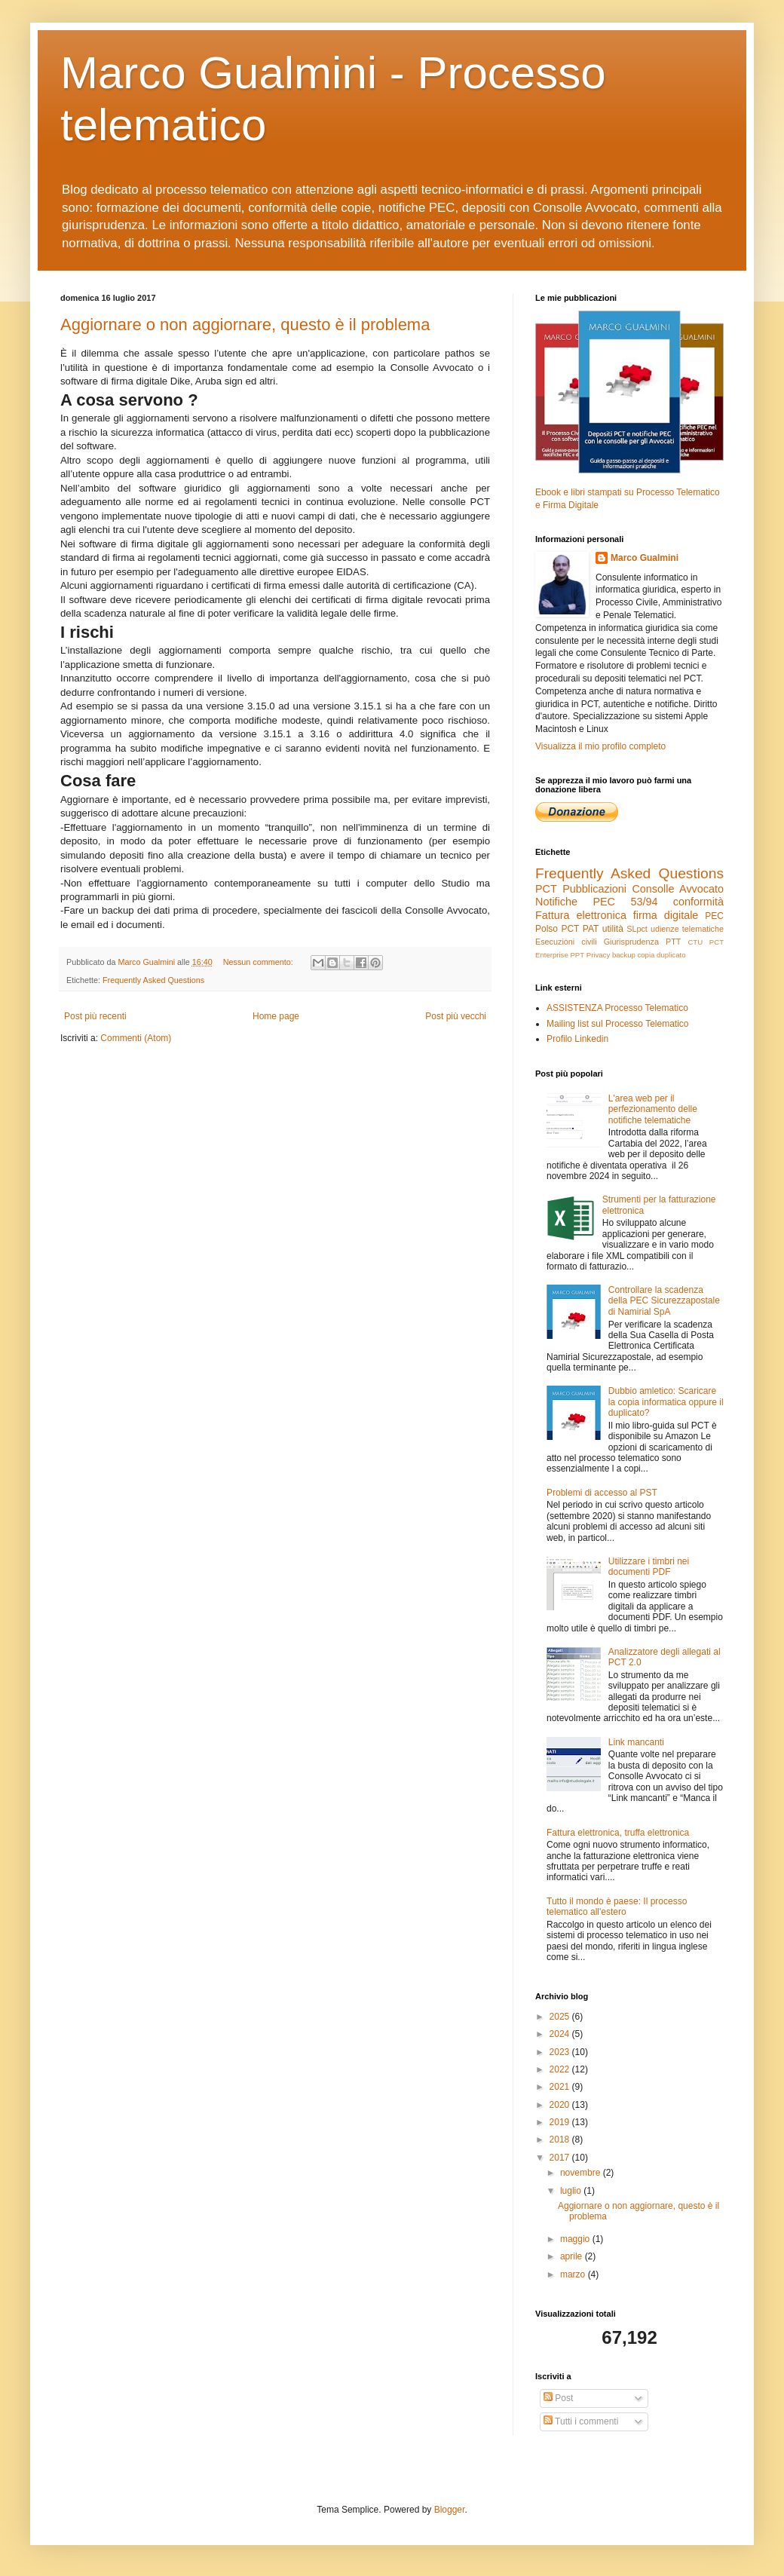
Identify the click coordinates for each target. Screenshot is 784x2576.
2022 (561, 2069)
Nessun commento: (259, 961)
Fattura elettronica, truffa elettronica (618, 1832)
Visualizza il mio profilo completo (600, 746)
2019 (561, 2122)
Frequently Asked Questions (153, 980)
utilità (612, 929)
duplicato (671, 955)
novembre (581, 2172)
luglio (571, 2190)
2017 (561, 2157)
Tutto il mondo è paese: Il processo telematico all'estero (617, 1906)
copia (645, 955)
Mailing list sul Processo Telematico (618, 1023)
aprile (572, 2256)
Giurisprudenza (631, 941)
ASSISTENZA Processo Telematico (617, 1008)
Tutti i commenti (581, 2421)
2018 (561, 2139)
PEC (714, 916)
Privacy (598, 955)
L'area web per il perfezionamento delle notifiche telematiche (652, 1109)
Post (558, 2398)
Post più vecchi (455, 1016)
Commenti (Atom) (135, 1038)
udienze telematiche (687, 928)
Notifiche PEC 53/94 (596, 902)
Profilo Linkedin (577, 1039)
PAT (591, 929)
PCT (546, 889)
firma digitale (666, 915)
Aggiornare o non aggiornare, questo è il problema (245, 324)
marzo (574, 2274)
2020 (561, 2105)
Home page (276, 1016)
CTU (695, 942)
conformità (698, 902)
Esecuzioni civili (566, 941)
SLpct (637, 928)
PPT (577, 955)
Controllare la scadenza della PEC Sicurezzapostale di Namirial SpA (664, 1301)
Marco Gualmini (644, 558)
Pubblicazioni (594, 889)
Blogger (449, 2509)
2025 (561, 2016)
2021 (561, 2086)
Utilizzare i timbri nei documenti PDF (648, 1566)
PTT (673, 941)
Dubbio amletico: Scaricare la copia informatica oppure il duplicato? (666, 1402)
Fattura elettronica (580, 915)
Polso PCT (557, 929)
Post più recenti (95, 1016)
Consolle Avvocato (678, 889)
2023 (561, 2052)
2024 (561, 2034)
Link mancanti (636, 1742)
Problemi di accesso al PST (602, 1492)
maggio (576, 2239)
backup (623, 955)
